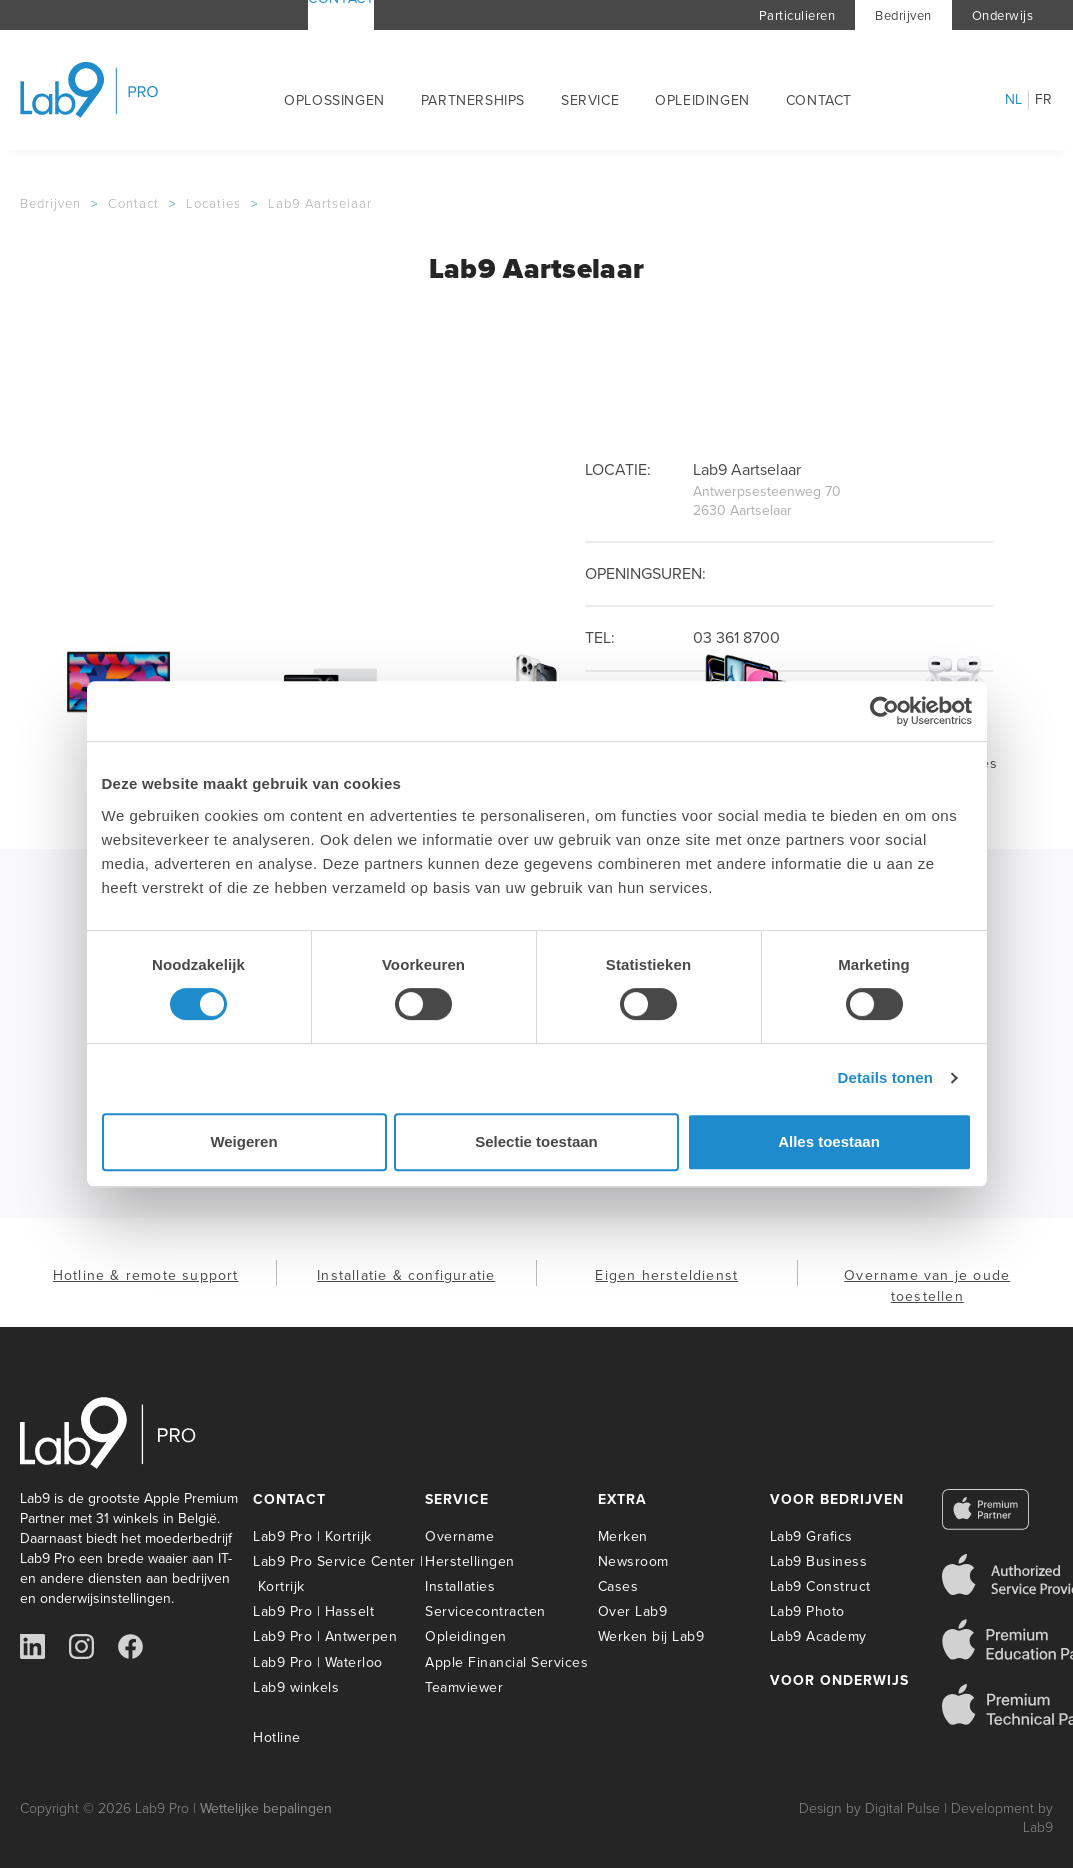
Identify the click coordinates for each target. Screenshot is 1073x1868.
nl (1014, 100)
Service (590, 100)
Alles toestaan (829, 1141)
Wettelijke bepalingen (266, 1808)
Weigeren (243, 1141)
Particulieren (797, 15)
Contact (819, 100)
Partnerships (473, 100)
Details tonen (885, 1077)
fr (1044, 100)
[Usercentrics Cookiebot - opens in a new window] (884, 711)
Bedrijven (903, 15)
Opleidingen (702, 100)
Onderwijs (1003, 15)
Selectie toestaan (536, 1141)
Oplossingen (334, 100)
